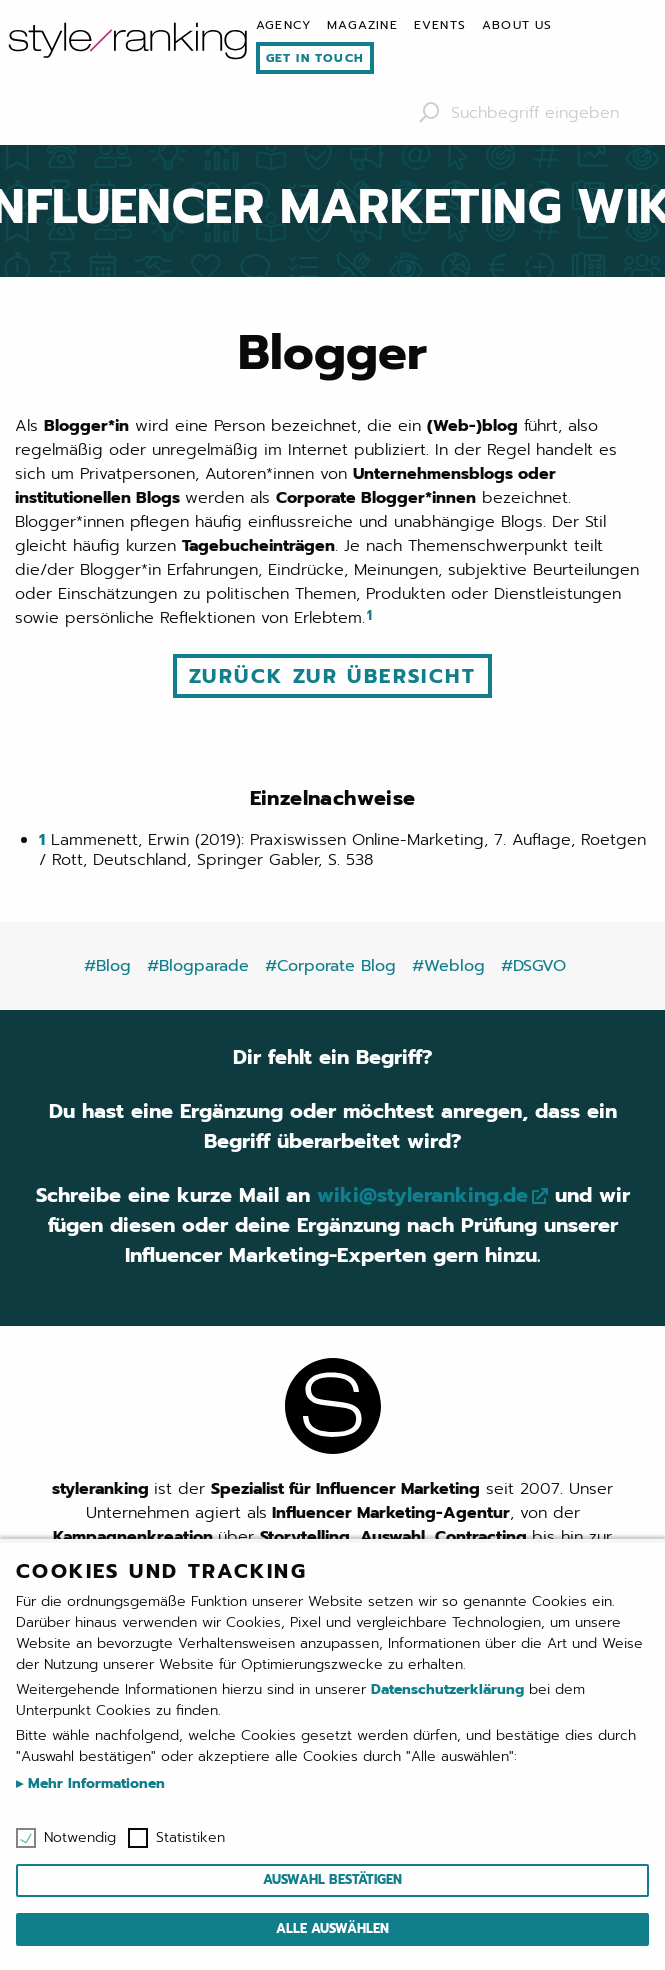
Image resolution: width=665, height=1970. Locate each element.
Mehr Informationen (94, 1783)
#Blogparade (198, 966)
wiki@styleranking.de (422, 1195)
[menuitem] (283, 25)
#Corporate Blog (330, 966)
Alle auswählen (332, 1928)
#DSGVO (533, 966)
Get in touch (315, 58)
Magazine (362, 25)
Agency (283, 25)
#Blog (107, 966)
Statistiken (190, 1838)
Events (440, 25)
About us (517, 25)
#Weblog (448, 966)
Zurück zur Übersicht (332, 676)
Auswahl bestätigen (332, 1879)
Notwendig (80, 1838)
